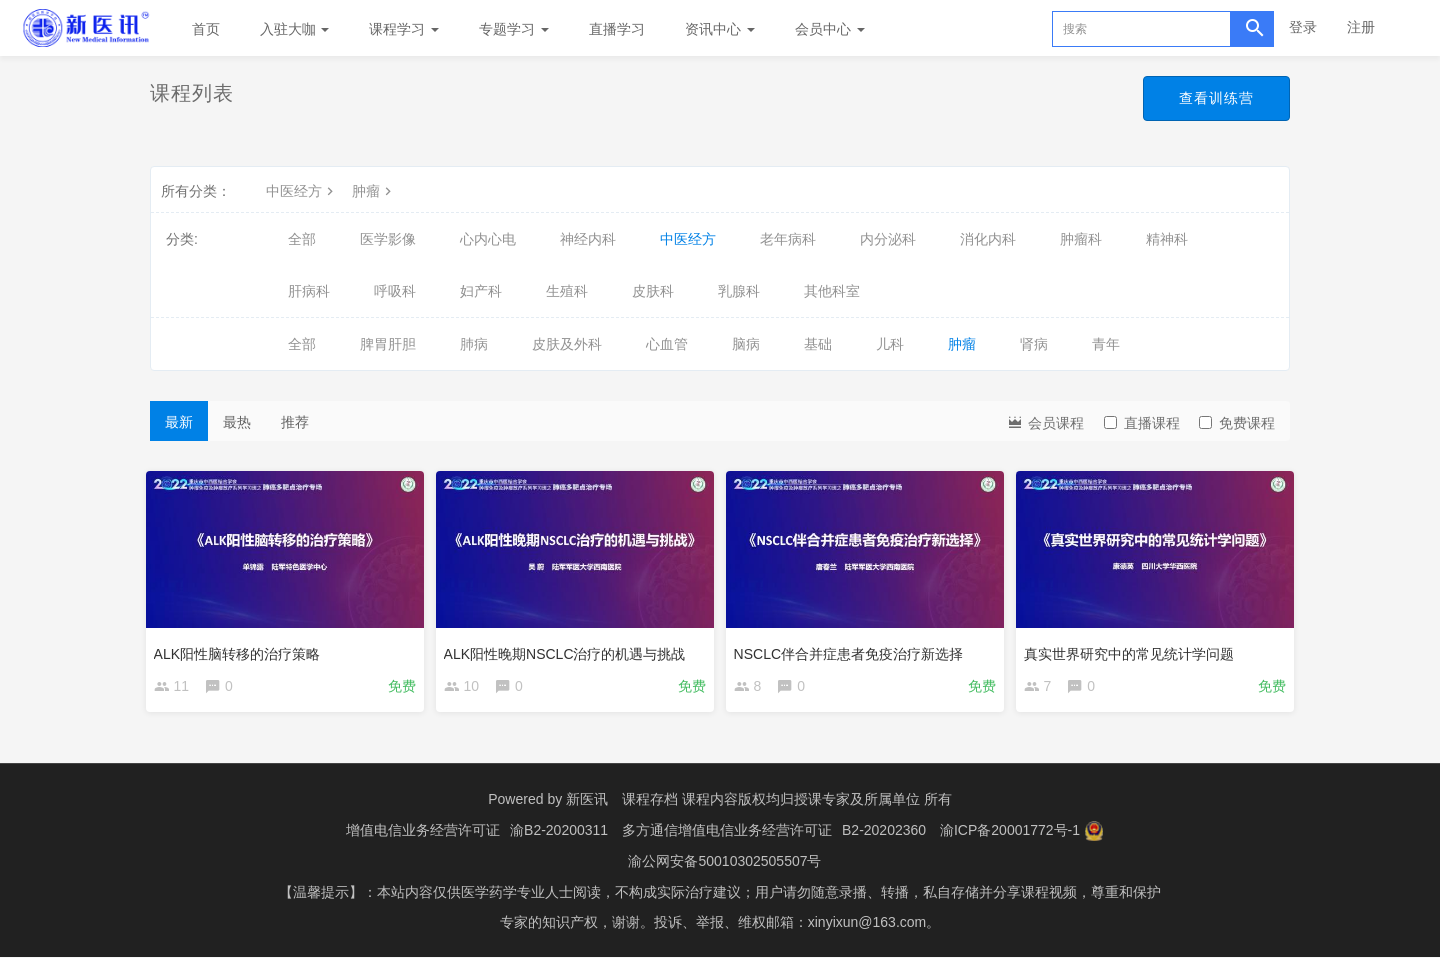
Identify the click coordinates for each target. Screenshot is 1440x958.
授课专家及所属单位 (857, 803)
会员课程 (1045, 421)
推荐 (295, 422)
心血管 (667, 344)
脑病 (746, 344)
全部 (302, 239)
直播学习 (617, 29)
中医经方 (302, 191)
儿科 (890, 344)
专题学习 (514, 29)
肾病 (1034, 344)
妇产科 (481, 291)
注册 (1361, 27)
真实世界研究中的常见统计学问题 (1133, 649)
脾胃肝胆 (388, 344)
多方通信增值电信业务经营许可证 (727, 833)
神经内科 (588, 239)
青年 (1106, 344)
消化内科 (988, 239)
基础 (818, 344)
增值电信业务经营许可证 (423, 833)
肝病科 (309, 291)
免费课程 (1237, 423)
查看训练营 (1216, 98)
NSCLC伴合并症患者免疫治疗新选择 (852, 649)
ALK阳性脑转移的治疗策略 (241, 649)
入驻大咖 (295, 29)
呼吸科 (395, 291)
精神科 (1167, 239)
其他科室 (832, 291)
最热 (237, 422)
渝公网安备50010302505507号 (724, 863)
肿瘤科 (1081, 239)
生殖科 (567, 291)
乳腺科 (739, 291)
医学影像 (388, 239)
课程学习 (404, 29)
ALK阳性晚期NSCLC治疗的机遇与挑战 (569, 649)
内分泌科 (888, 239)
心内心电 (488, 239)
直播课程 (1142, 423)
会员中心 (830, 29)
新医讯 (587, 803)
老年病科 (788, 239)
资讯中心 (720, 29)
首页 (206, 29)
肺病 (474, 344)
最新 (179, 422)
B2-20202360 (884, 833)
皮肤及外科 (567, 344)
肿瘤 (374, 191)
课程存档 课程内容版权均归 (708, 803)
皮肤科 (653, 291)
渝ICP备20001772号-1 (1010, 833)
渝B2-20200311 (559, 833)
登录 (1303, 27)
